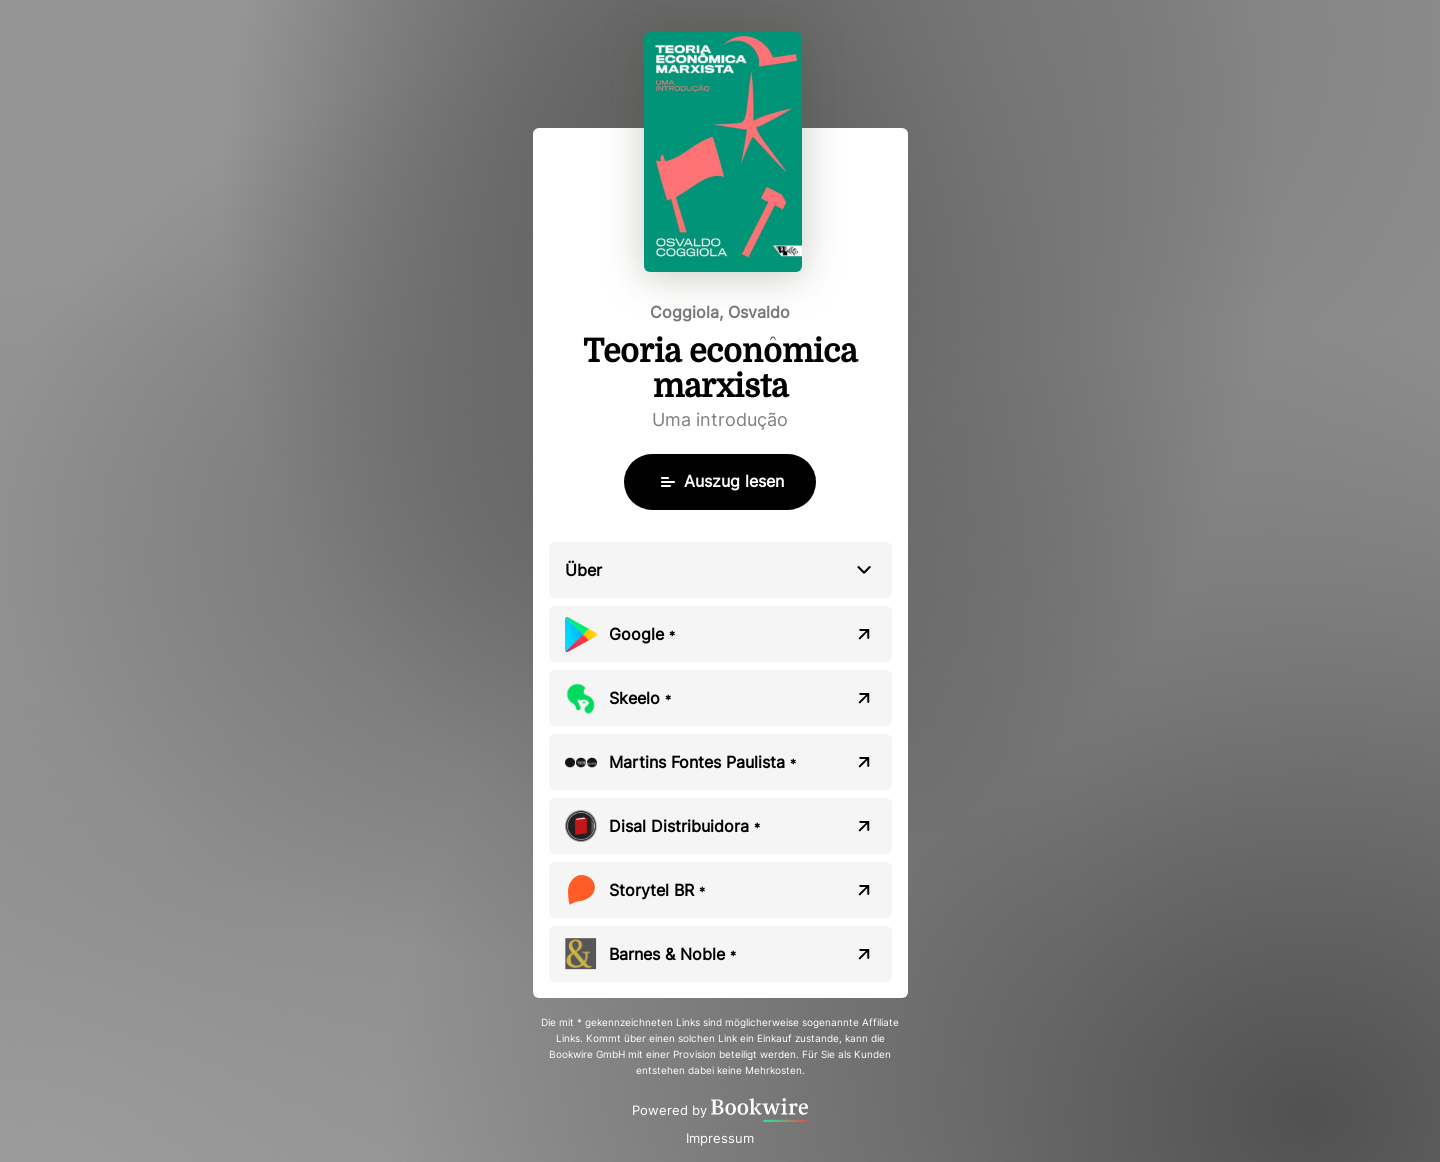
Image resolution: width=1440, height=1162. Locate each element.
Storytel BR (657, 890)
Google (642, 634)
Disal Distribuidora (684, 826)
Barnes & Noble (672, 954)
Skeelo (640, 698)
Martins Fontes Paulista (702, 762)
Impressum (720, 1138)
